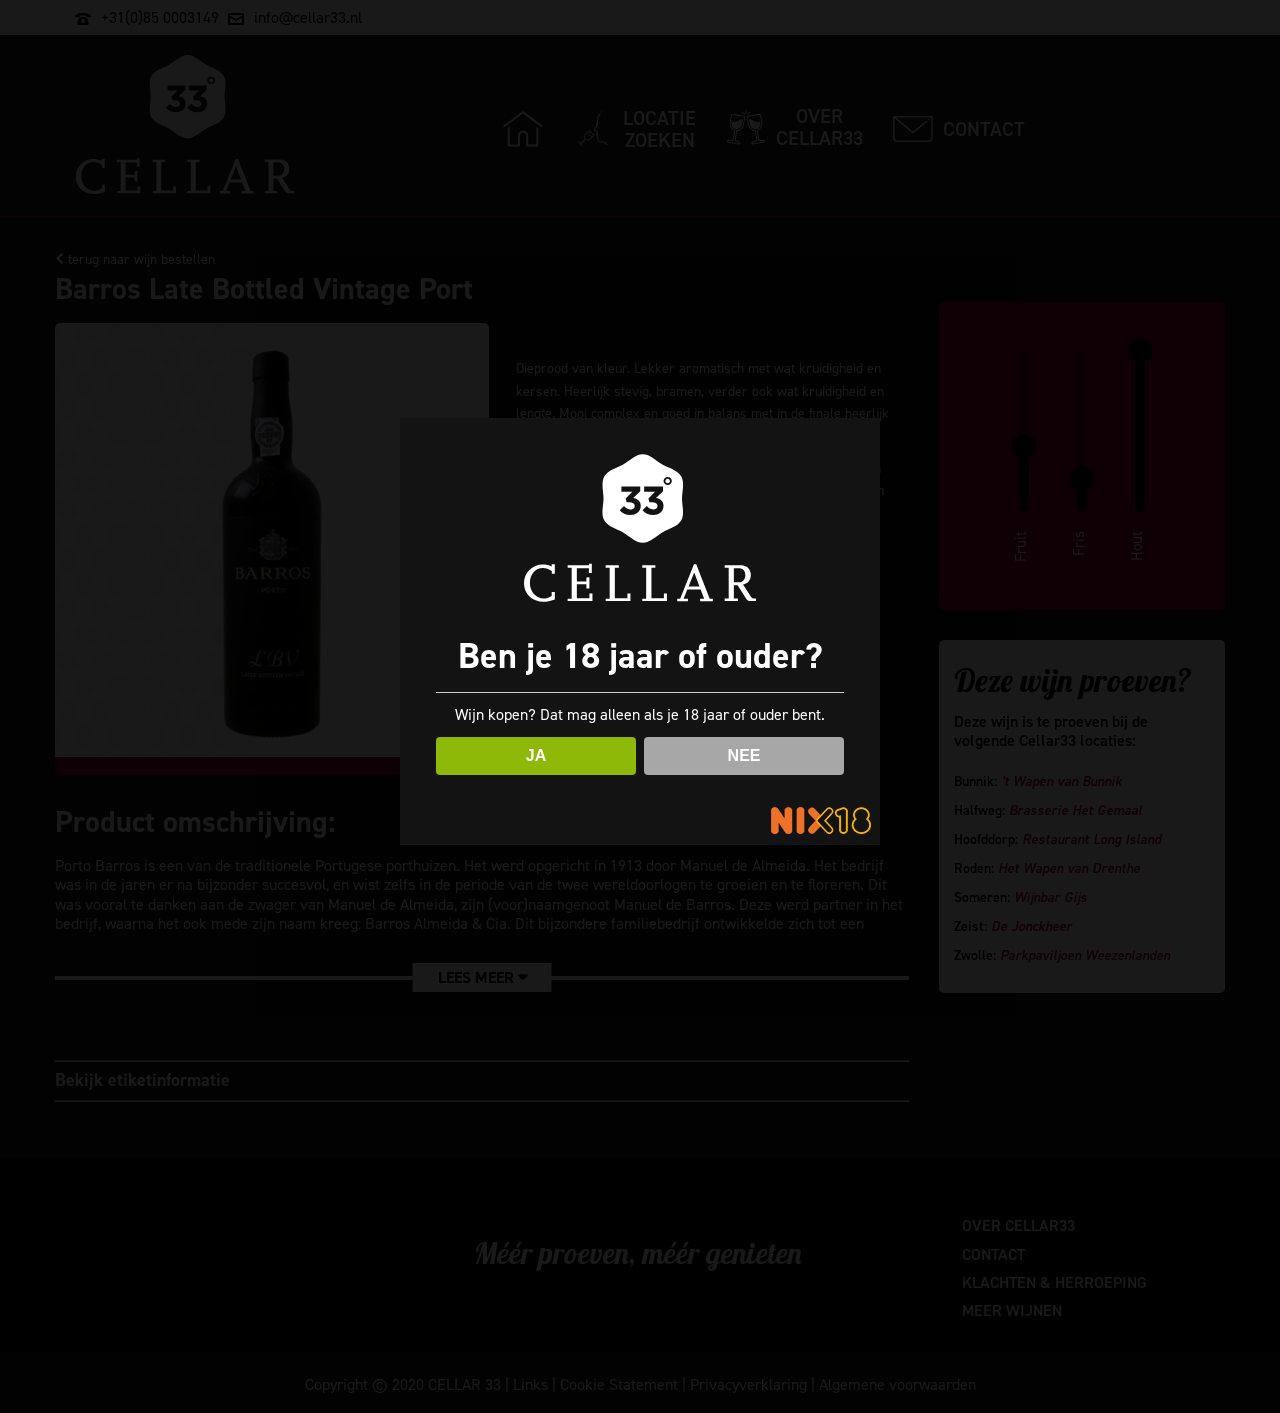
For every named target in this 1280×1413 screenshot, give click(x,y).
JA (536, 755)
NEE (744, 755)
